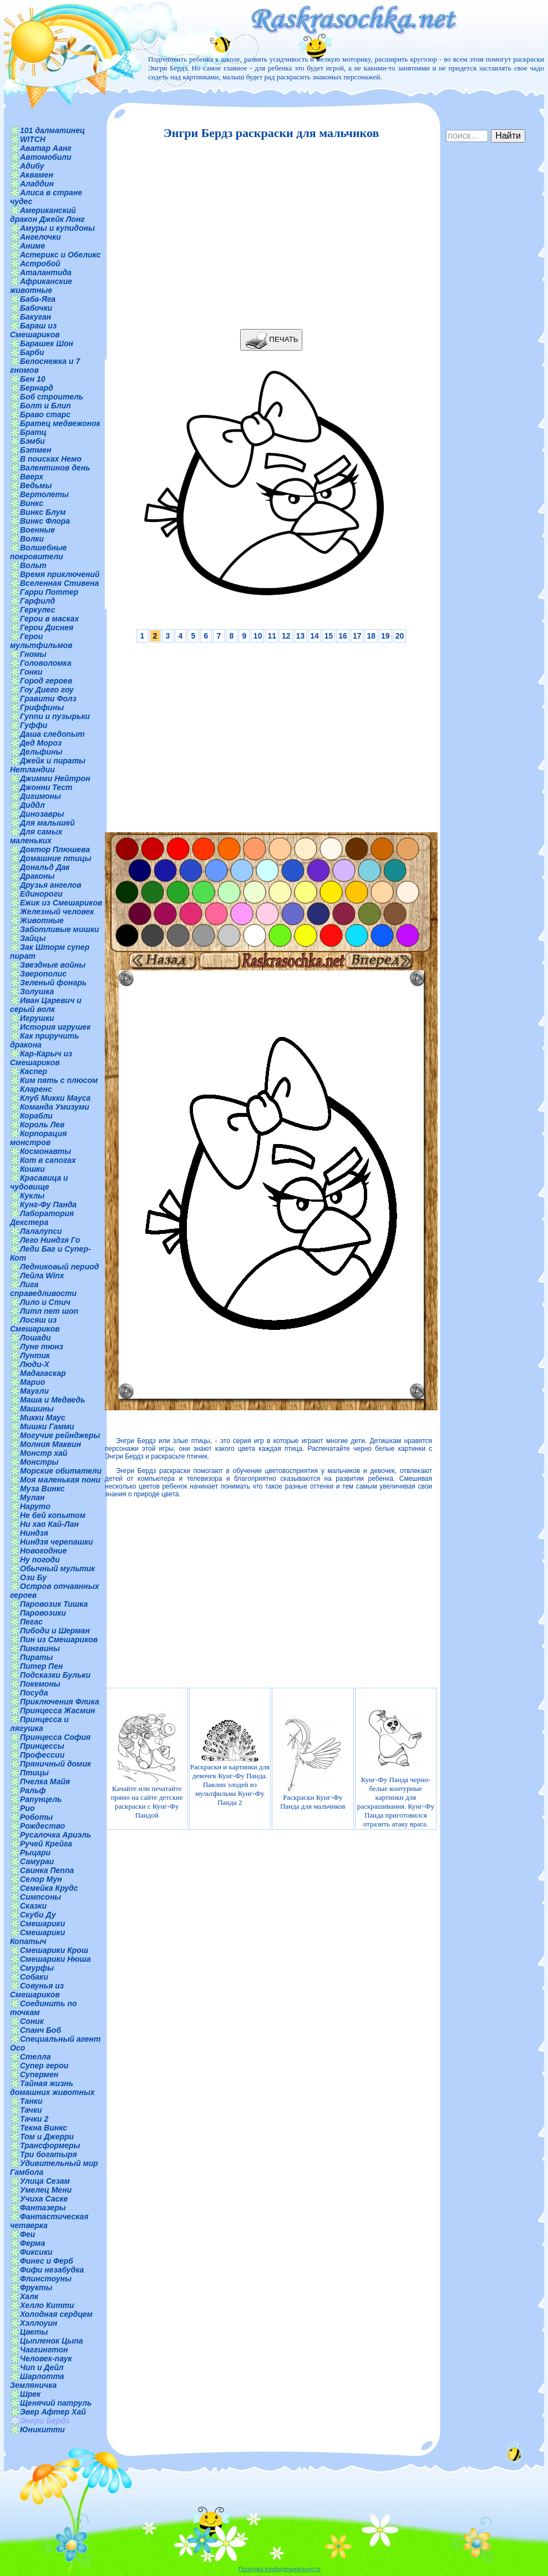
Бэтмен (36, 450)
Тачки (31, 2110)
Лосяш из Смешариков (35, 1324)
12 (286, 635)
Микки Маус (42, 1417)
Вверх (31, 476)
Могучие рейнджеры (60, 1435)
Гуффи (33, 725)
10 (257, 635)
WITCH (32, 139)
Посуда (34, 1692)
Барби (32, 352)
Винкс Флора (45, 521)
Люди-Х (34, 1364)
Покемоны (40, 1683)
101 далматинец (52, 130)
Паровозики (43, 1612)
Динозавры (42, 813)
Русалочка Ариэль (55, 1834)
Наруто (35, 1506)
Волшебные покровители (38, 552)
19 (385, 635)
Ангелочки (40, 236)
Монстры (39, 1461)
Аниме (32, 245)
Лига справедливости (43, 1289)
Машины (37, 1408)
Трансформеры (50, 2145)
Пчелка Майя (45, 1781)
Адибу (32, 165)
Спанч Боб (40, 2030)
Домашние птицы (56, 858)
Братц (33, 432)
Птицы (34, 1772)
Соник (32, 2021)
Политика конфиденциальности (280, 2569)
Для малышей (47, 822)
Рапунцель (41, 1799)
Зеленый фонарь (53, 982)
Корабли (36, 1115)
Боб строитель (51, 396)
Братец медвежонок (60, 423)
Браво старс (45, 414)
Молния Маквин (50, 1444)
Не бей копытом (52, 1515)
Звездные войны (52, 964)
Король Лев (42, 1124)
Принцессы (42, 1746)
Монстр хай (43, 1453)
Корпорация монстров (38, 1138)
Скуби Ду (38, 1914)
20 (399, 635)
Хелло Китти (47, 2305)
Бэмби (32, 441)
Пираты (36, 1657)
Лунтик (35, 1355)
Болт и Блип (45, 405)
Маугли (34, 1390)
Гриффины (42, 707)
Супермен (39, 2074)
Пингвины (40, 1648)
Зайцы (32, 938)
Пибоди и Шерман (55, 1630)
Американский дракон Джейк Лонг (47, 215)
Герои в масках (49, 618)
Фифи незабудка (52, 2269)
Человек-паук (46, 2358)
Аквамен (36, 174)
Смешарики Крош (54, 1950)
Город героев (46, 680)
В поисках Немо (51, 458)
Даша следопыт (52, 734)
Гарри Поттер (49, 592)
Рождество (42, 1825)
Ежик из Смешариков (61, 902)
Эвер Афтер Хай (53, 2411)
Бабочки (36, 307)
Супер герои (44, 2065)
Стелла (35, 2056)
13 (300, 635)
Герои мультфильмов (41, 641)
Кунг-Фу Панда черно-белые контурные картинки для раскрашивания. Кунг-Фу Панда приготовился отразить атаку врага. (395, 1763)
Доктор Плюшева (55, 849)
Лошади (35, 1337)
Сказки (33, 1905)
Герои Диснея (46, 627)
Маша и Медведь (52, 1399)
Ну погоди (40, 1559)
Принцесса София (55, 1737)
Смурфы (37, 1967)
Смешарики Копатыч (37, 1937)
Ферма (32, 2243)
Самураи (37, 1861)
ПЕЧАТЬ (271, 340)
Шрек (30, 2394)
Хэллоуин (38, 2323)
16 (342, 635)
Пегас (31, 1621)
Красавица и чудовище (39, 1182)
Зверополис (43, 973)
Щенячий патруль (56, 2402)
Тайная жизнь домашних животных (52, 2088)
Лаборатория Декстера (42, 1218)
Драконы (37, 876)
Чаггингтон (44, 2349)
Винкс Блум (43, 512)
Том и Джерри (47, 2136)
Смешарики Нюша (55, 1959)
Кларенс (36, 1089)
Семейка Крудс (49, 1888)
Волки (32, 538)
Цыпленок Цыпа (51, 2340)
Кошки (32, 1169)
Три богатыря (48, 2154)
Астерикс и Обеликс (60, 254)
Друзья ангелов (51, 884)
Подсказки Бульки (55, 1675)
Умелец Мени (46, 2189)
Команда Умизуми (54, 1106)
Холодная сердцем (56, 2314)
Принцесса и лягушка (39, 1724)
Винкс (31, 503)
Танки (31, 2101)
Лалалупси (41, 1231)
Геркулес (37, 609)
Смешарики (42, 1923)
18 (371, 635)
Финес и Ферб (46, 2260)
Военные (37, 529)
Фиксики (36, 2252)
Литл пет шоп (49, 1311)
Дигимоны (40, 796)
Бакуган (35, 316)
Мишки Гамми (47, 1426)
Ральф (33, 1790)
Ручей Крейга (46, 1843)
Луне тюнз (41, 1346)
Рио (27, 1808)
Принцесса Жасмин (57, 1710)
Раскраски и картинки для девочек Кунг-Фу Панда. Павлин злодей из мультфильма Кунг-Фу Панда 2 (230, 1762)
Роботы (36, 1817)
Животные (42, 920)
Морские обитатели (61, 1470)
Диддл (32, 805)
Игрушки (37, 1018)
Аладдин (37, 183)
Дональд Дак (45, 867)
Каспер (33, 1071)
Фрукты (36, 2287)
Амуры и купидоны (57, 228)
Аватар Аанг (46, 148)
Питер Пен (41, 1666)
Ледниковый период (59, 1266)
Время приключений (59, 574)
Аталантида (46, 272)
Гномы (33, 654)
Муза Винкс (42, 1488)
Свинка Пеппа (47, 1870)
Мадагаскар (43, 1373)
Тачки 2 (34, 2118)
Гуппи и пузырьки (55, 716)
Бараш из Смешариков (35, 330)
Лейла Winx (42, 1275)
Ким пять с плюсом (59, 1080)
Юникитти (42, 2429)
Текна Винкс (43, 2127)
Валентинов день (55, 467)
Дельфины (41, 751)
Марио (32, 1382)
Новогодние (43, 1550)
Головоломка (46, 663)
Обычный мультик (57, 1568)
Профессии (42, 1754)
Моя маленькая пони (60, 1479)
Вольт (33, 565)
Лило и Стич (45, 1302)
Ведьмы (36, 485)
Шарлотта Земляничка (37, 2381)
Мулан (32, 1497)
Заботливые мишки (59, 929)
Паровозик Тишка (54, 1604)
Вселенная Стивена (59, 583)
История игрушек (55, 1027)
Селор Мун (41, 1879)
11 (271, 635)
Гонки (31, 671)
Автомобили (46, 157)
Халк (29, 2296)
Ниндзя (34, 1533)
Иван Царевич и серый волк (46, 1005)
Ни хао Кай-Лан (49, 1524)
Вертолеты (44, 494)
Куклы (32, 1195)
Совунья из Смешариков (37, 1990)
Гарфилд (37, 600)
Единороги (41, 893)
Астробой (40, 263)
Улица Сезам (45, 2181)
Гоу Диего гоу (47, 689)
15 (328, 635)
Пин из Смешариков (59, 1639)
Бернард (36, 387)
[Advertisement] (268, 234)
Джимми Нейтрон (55, 778)
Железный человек (57, 911)
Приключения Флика (59, 1701)
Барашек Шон (46, 343)
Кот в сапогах (48, 1160)
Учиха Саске (44, 2198)
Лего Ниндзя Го (50, 1240)
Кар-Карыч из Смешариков (41, 1058)
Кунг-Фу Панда (48, 1204)
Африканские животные (41, 286)
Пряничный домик (55, 1763)
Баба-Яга (37, 299)
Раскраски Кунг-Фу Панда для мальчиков (312, 1762)
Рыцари (35, 1852)
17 (357, 635)
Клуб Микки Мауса (55, 1098)
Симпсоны (40, 1896)
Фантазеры (43, 2207)
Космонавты (45, 1151)
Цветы (34, 2331)
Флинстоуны (46, 2278)
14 (314, 635)
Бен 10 (32, 378)
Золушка (37, 991)
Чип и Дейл (42, 2367)
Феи (27, 2234)
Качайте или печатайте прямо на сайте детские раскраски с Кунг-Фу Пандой (147, 1763)
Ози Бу (33, 1577)
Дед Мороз (41, 742)
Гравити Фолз (48, 698)
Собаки (34, 1976)
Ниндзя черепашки (56, 1541)
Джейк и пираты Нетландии (47, 765)
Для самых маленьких (36, 836)
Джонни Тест (46, 787)
